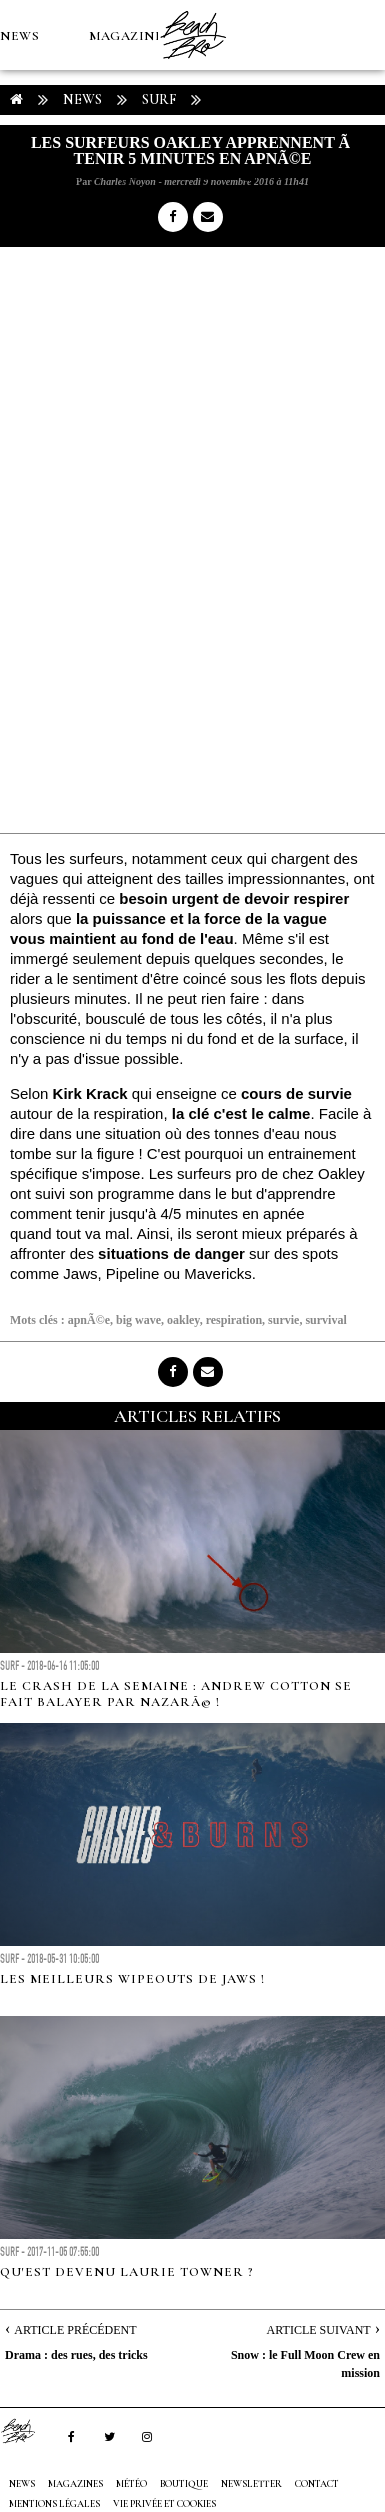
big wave (138, 1320)
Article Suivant (319, 2330)
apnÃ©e (89, 1320)
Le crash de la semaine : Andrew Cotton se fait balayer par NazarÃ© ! (176, 1694)
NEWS (19, 36)
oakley (183, 1320)
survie (283, 1320)
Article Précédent (75, 2330)
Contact (317, 2484)
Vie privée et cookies (164, 2504)
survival (325, 1320)
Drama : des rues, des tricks (76, 2355)
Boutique (109, 176)
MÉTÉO (24, 176)
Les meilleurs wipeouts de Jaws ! (132, 1979)
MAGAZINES (130, 36)
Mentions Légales (54, 2504)
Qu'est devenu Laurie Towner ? (127, 2272)
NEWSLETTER (251, 2484)
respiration (234, 1320)
